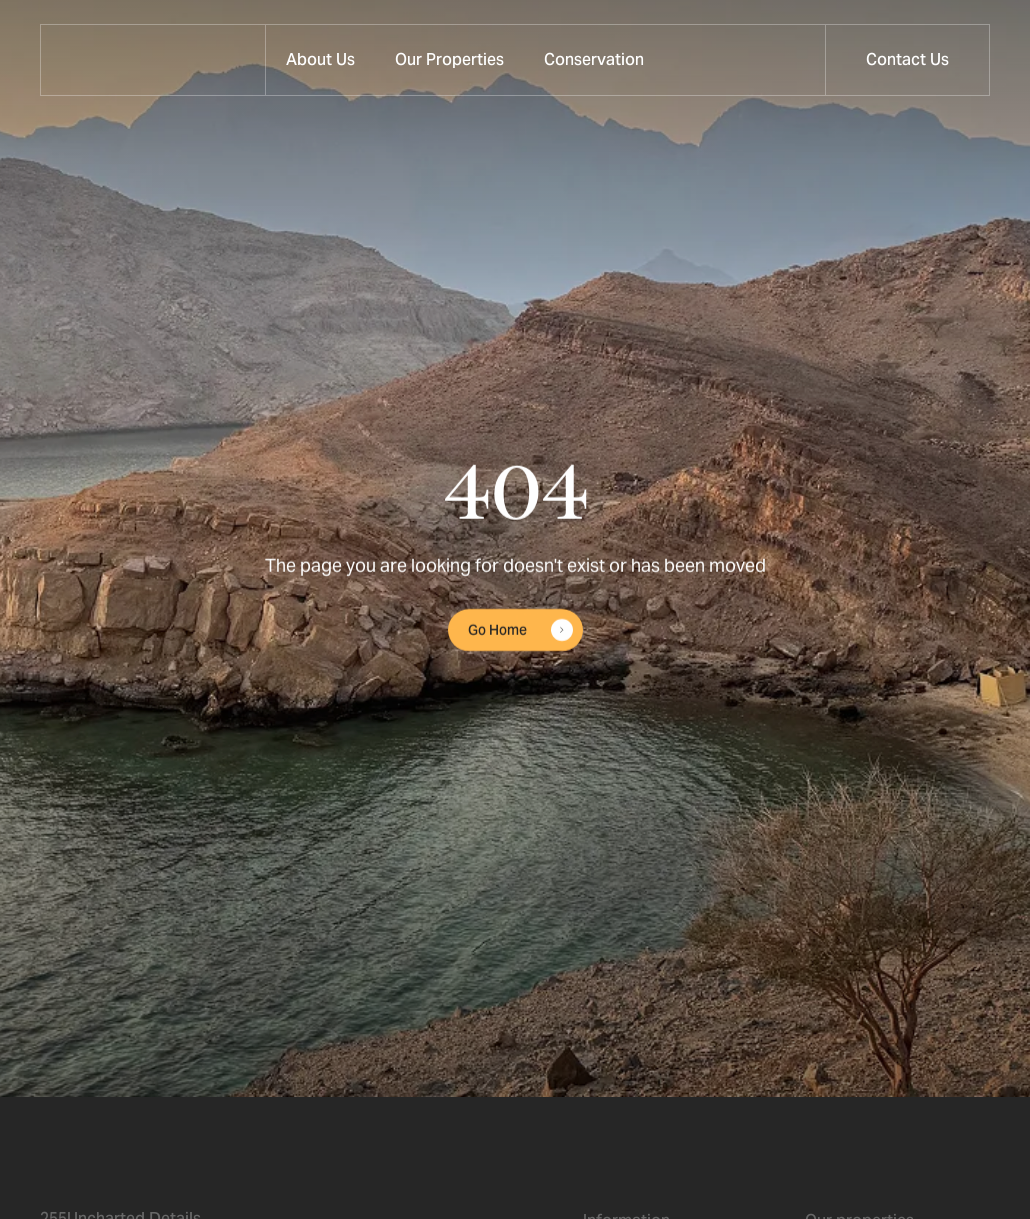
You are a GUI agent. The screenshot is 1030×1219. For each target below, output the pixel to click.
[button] (449, 60)
